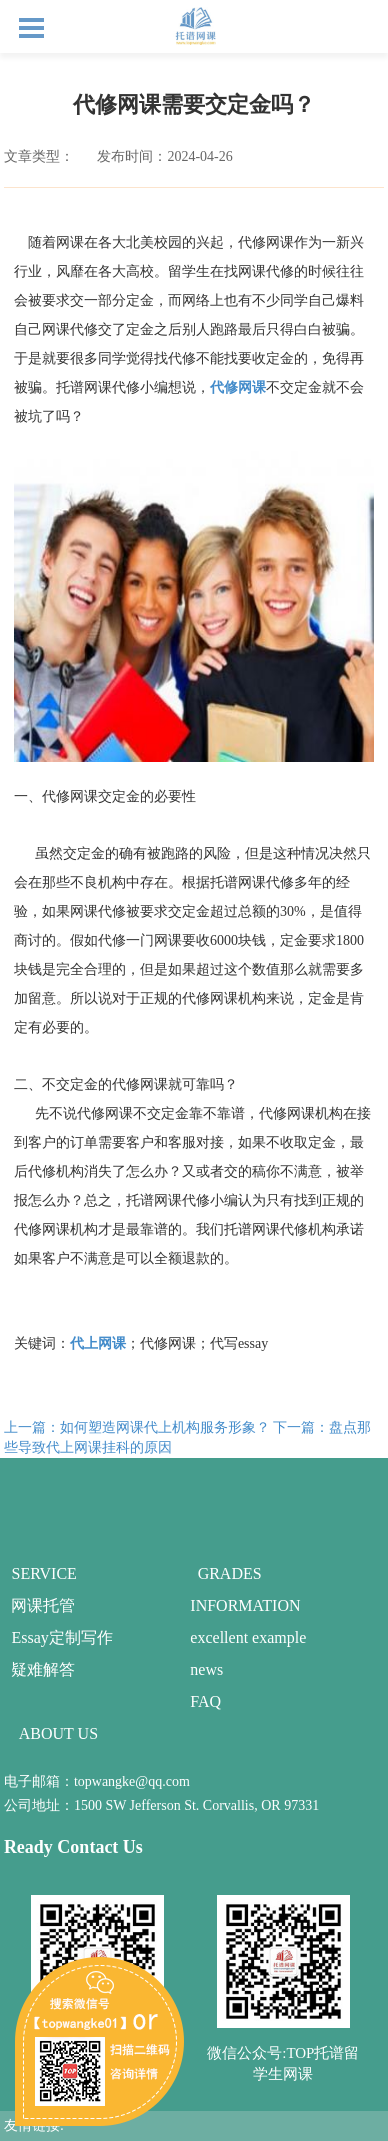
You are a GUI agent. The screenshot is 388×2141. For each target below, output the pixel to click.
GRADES (230, 1573)
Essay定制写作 (61, 1637)
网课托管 (43, 1605)
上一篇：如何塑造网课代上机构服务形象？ (137, 1427)
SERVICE (43, 1573)
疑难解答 (43, 1669)
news (206, 1669)
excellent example (248, 1637)
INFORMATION (245, 1605)
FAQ (205, 1701)
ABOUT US (58, 1733)
